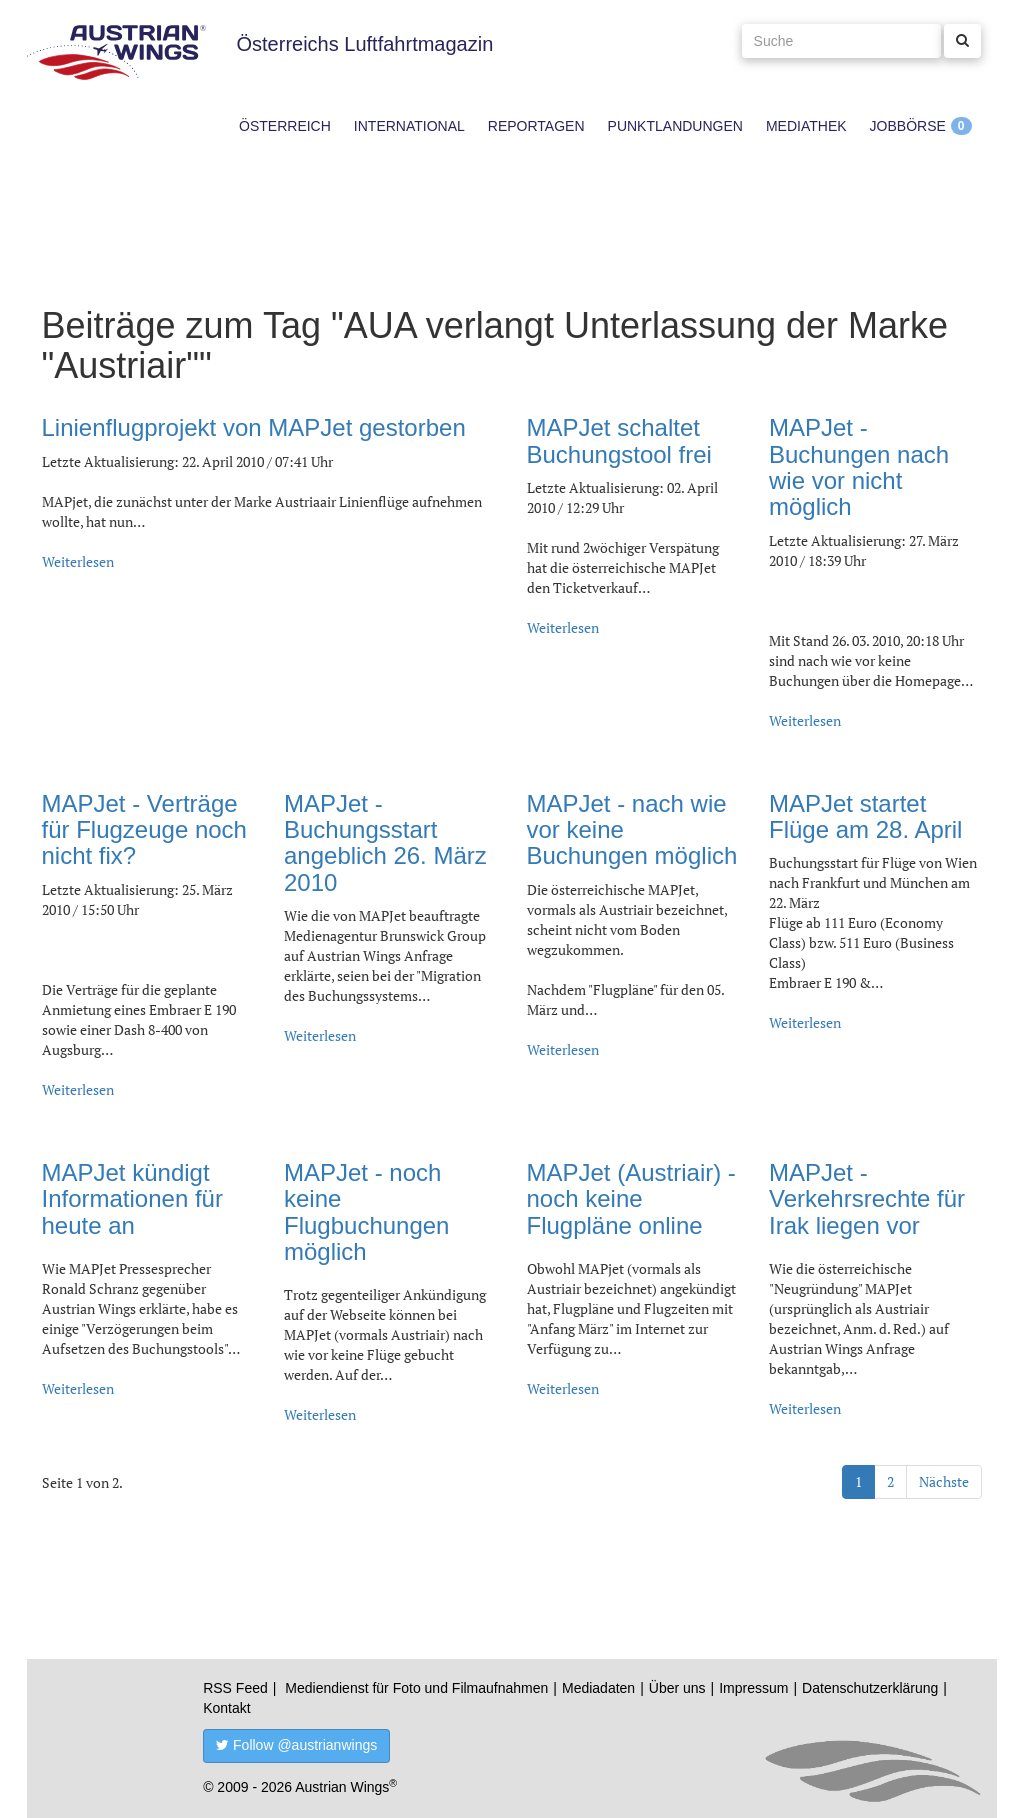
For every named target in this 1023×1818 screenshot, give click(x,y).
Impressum (753, 1688)
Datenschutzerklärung (870, 1688)
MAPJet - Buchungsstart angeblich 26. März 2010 (385, 843)
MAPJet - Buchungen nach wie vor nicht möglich (859, 467)
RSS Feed (235, 1688)
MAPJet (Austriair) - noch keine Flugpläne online (631, 1199)
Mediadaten (598, 1688)
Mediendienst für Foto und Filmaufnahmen (416, 1688)
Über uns (677, 1688)
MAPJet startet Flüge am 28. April (865, 816)
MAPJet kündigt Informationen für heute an (132, 1199)
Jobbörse (908, 126)
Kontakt (226, 1708)
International (409, 126)
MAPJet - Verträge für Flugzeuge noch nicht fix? (144, 830)
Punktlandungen (675, 126)
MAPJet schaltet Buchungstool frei (619, 440)
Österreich (285, 126)
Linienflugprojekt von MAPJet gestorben (254, 427)
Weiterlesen (78, 561)
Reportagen (536, 126)
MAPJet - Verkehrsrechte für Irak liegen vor (867, 1199)
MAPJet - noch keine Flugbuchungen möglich (366, 1212)
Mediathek (806, 126)
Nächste (944, 1481)
